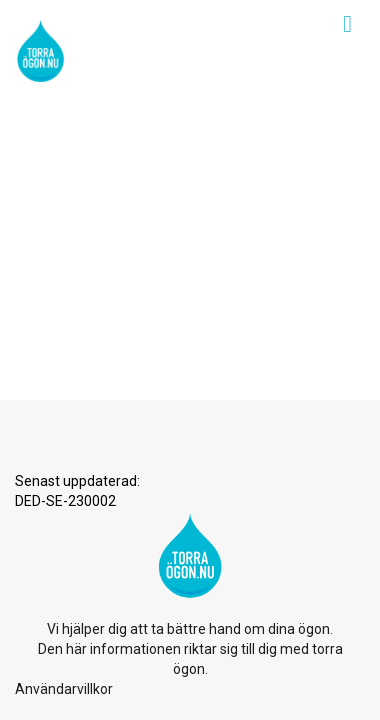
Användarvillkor (64, 266)
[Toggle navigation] (347, 24)
